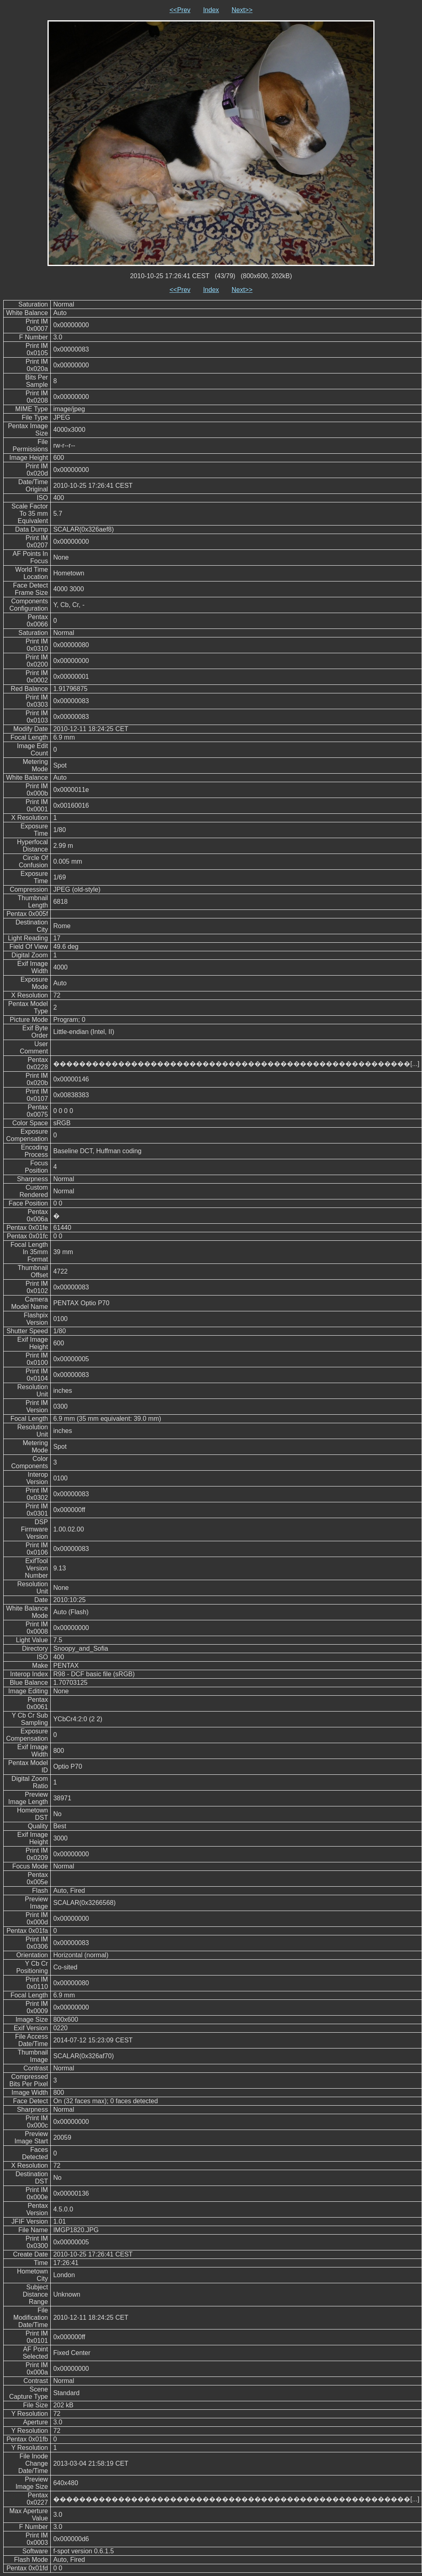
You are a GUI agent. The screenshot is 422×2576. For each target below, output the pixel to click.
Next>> (242, 9)
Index (211, 9)
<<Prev (180, 9)
